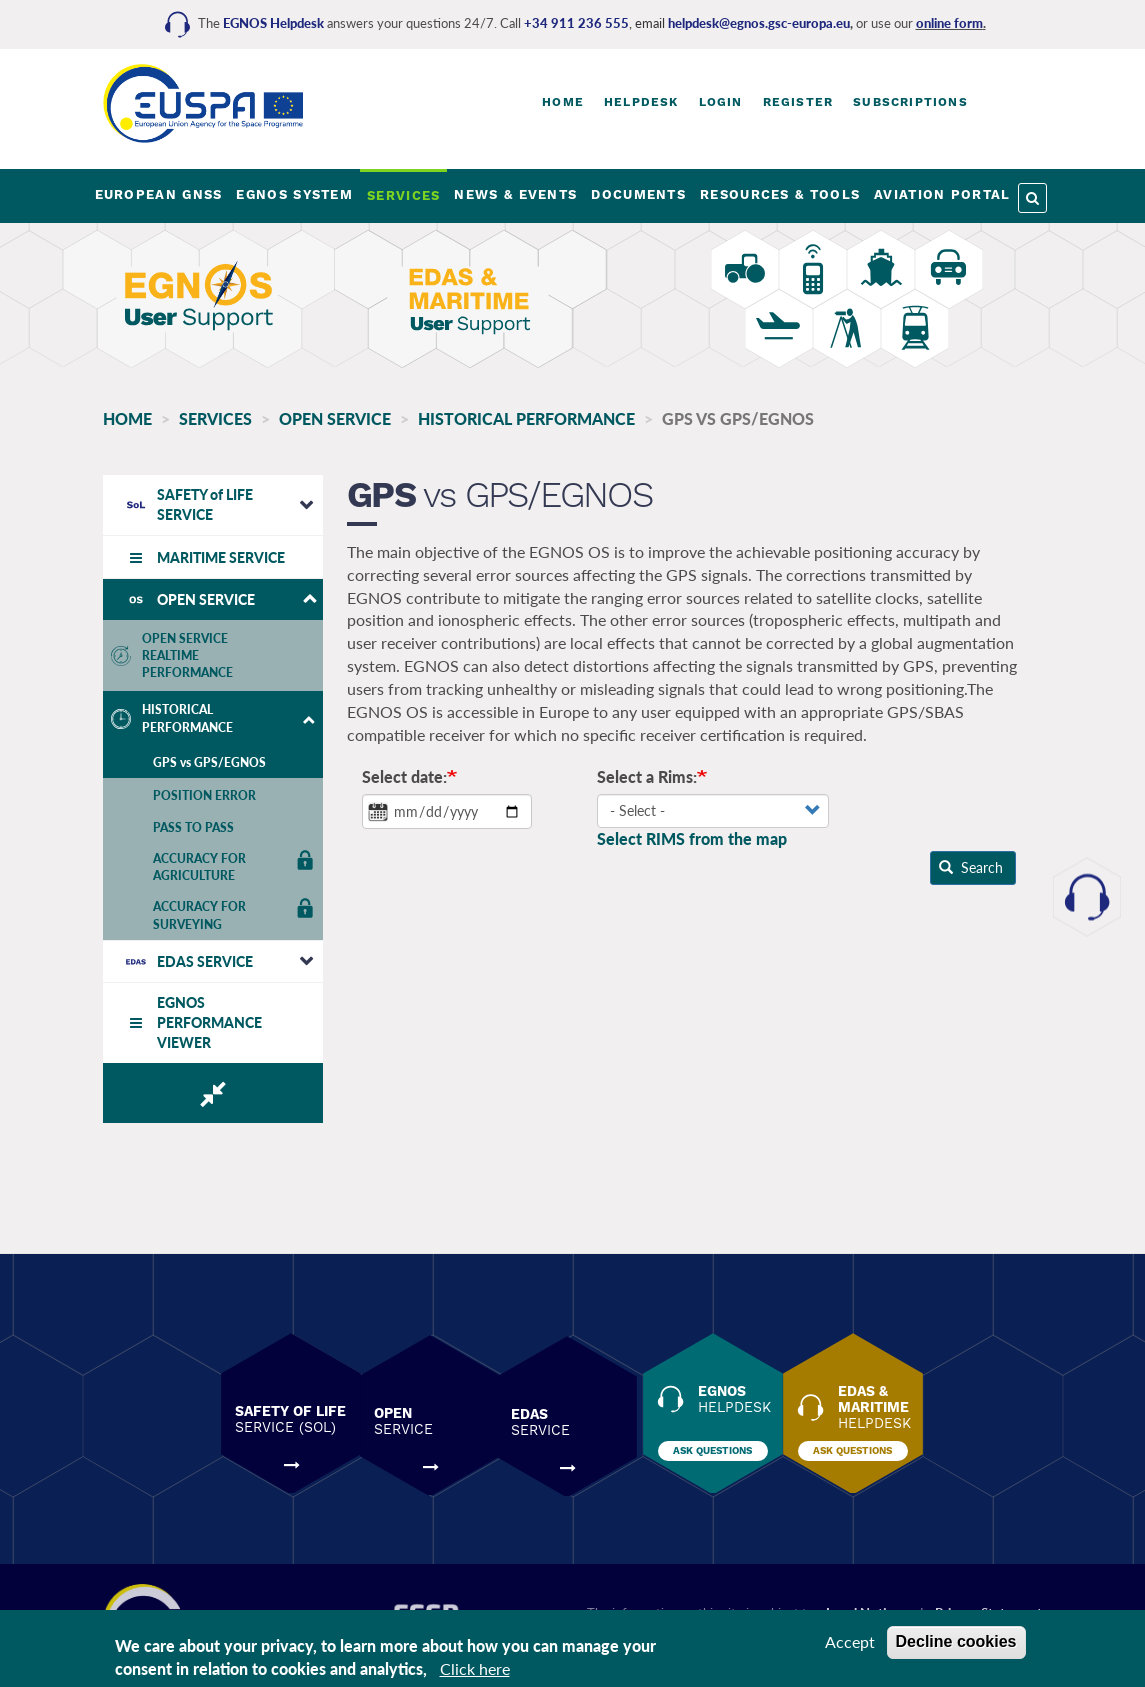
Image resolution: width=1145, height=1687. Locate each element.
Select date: (395, 777)
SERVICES (403, 195)
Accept (850, 1641)
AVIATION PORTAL (942, 194)
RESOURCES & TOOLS (780, 194)
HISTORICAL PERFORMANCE (526, 418)
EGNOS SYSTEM (294, 194)
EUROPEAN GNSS (159, 194)
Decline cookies (956, 1641)
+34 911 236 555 (576, 23)
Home (563, 102)
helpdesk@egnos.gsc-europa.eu (759, 23)
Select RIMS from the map (681, 839)
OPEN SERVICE (335, 418)
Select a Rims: (636, 777)
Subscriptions (910, 102)
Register (798, 102)
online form (949, 23)
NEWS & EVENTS (515, 194)
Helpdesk (641, 102)
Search (958, 868)
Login (721, 102)
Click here (475, 1668)
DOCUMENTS (638, 194)
